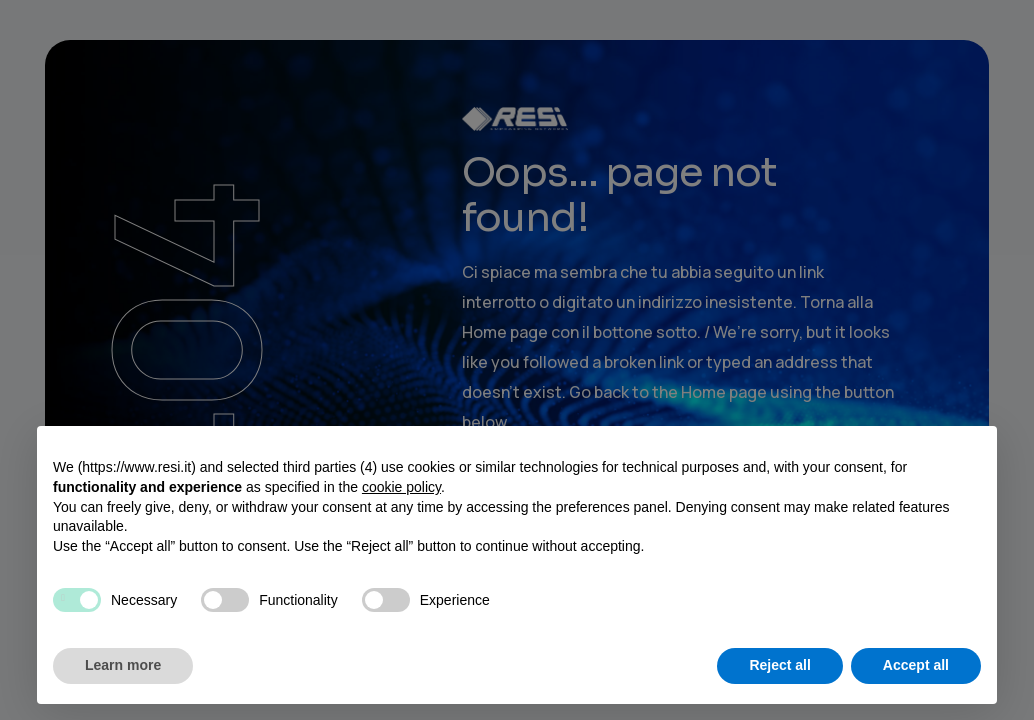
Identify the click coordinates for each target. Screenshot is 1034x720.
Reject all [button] (779, 665)
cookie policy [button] (401, 487)
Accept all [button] (916, 665)
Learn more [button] (123, 665)
